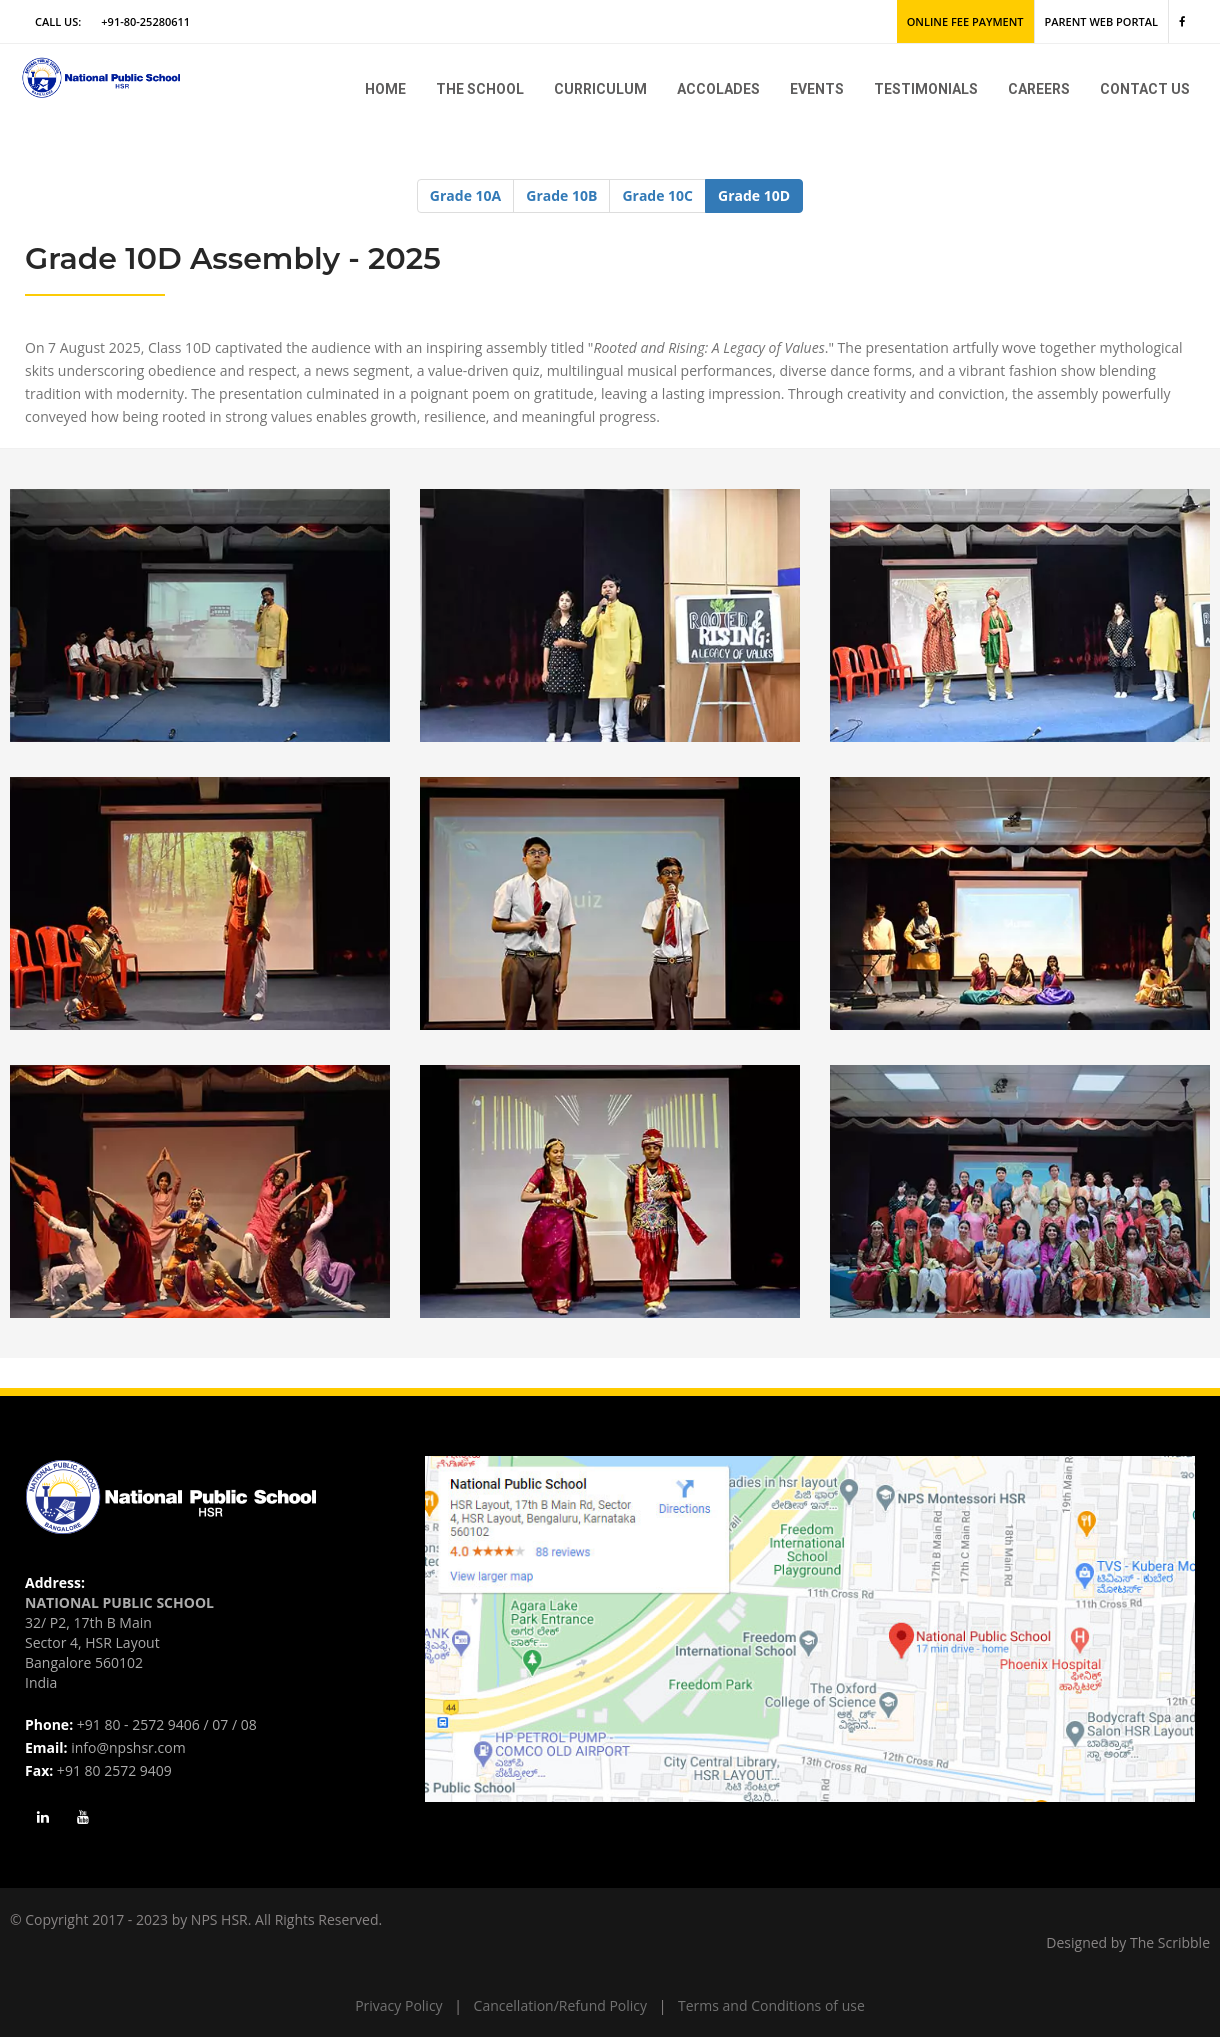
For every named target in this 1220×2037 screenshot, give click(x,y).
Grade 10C (657, 195)
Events (817, 89)
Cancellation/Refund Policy (560, 2005)
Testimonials (926, 89)
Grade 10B (561, 195)
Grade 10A (465, 195)
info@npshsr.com (128, 1747)
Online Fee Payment (965, 21)
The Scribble (1170, 1942)
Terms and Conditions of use (771, 2005)
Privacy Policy (398, 2005)
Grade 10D (754, 195)
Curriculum (600, 89)
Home (385, 89)
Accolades (718, 89)
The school (480, 89)
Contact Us (1145, 89)
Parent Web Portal (1101, 21)
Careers (1039, 89)
